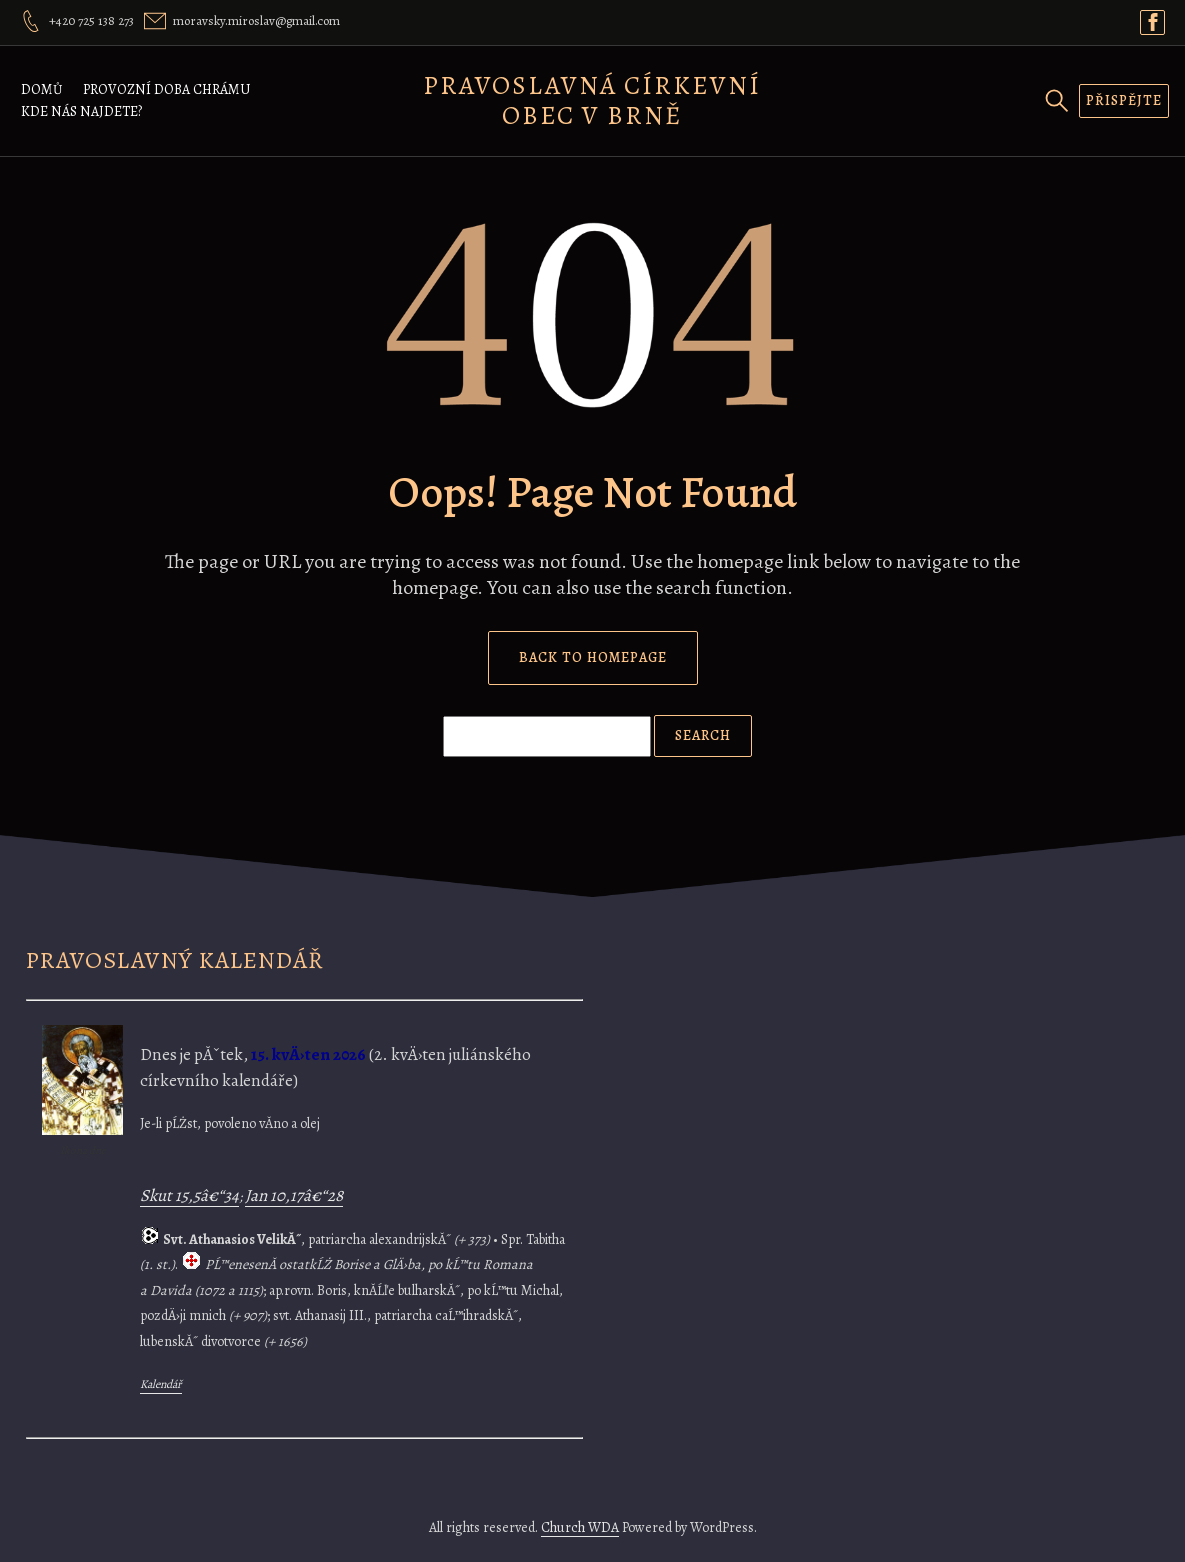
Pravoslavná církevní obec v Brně (592, 100)
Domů (42, 89)
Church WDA (580, 1527)
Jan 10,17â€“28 (294, 1195)
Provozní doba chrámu (166, 89)
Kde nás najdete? (81, 111)
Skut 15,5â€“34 (189, 1195)
